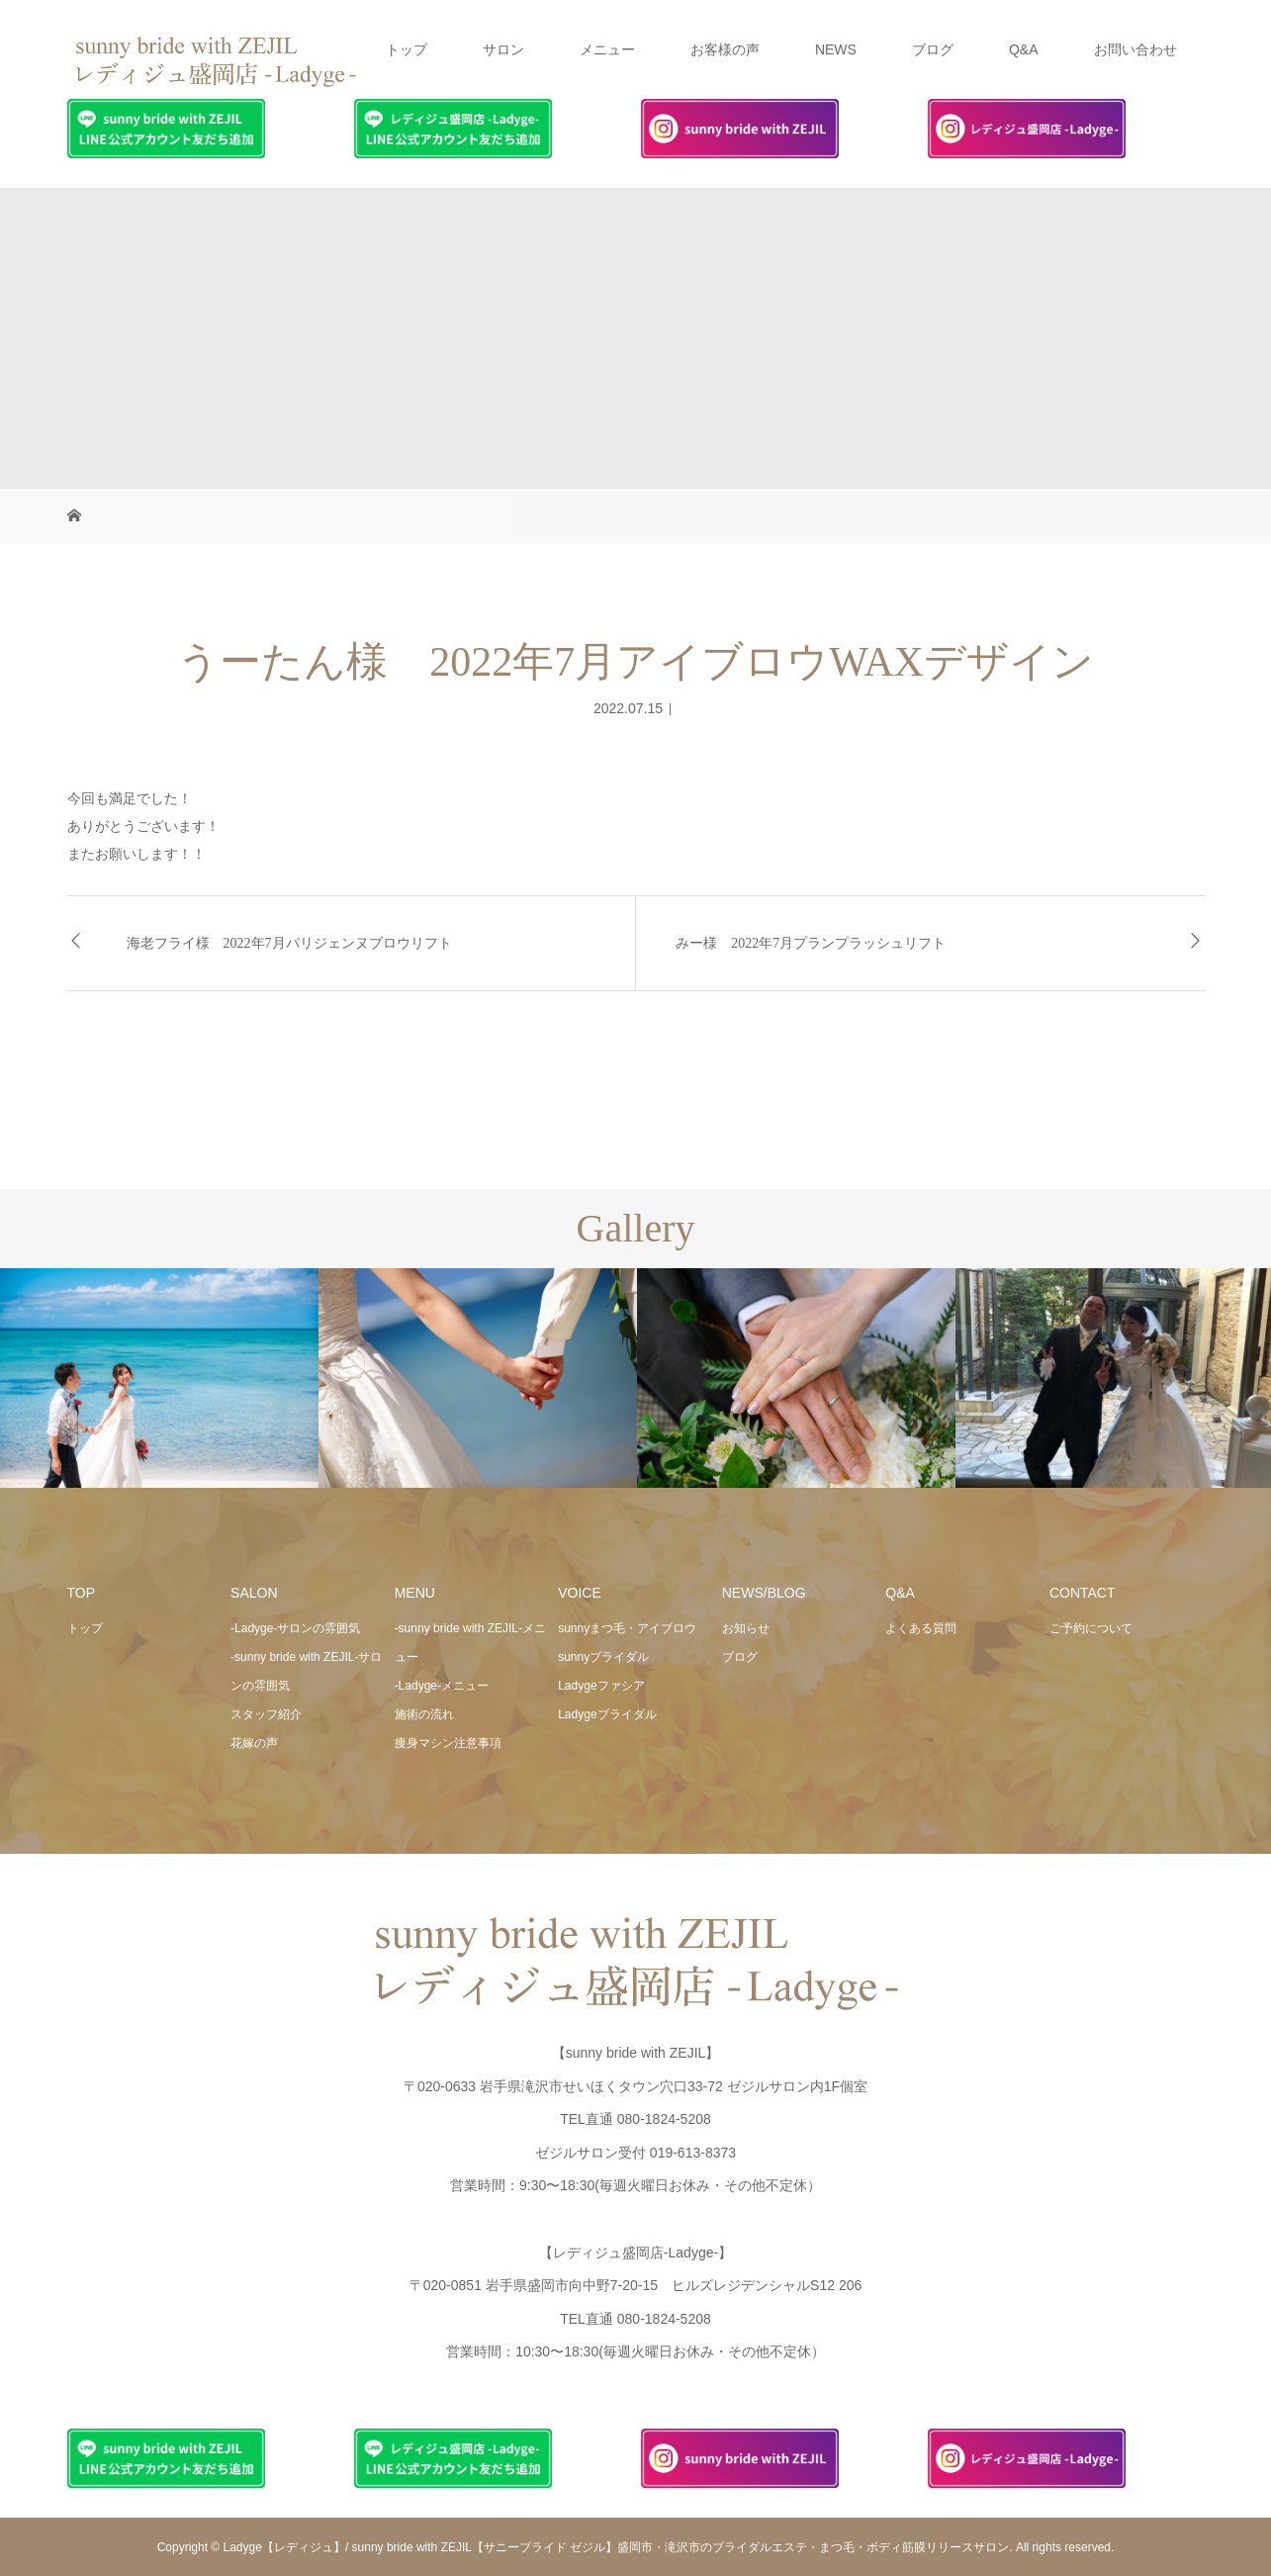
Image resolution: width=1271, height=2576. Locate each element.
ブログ (932, 49)
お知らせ (746, 1628)
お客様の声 (725, 49)
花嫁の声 (254, 1743)
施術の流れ (424, 1714)
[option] (159, 1378)
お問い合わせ (1135, 49)
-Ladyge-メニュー (442, 1686)
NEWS (836, 49)
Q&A (1024, 49)
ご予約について (1091, 1628)
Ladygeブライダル (607, 1714)
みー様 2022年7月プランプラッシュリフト (811, 943)
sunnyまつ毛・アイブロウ (627, 1628)
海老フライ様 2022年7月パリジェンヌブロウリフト (289, 943)
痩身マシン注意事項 (448, 1743)
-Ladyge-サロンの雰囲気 (295, 1628)
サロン (503, 49)
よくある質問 (920, 1628)
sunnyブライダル (603, 1657)
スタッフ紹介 (266, 1714)
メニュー (607, 49)
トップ (406, 49)
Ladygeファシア (601, 1686)
